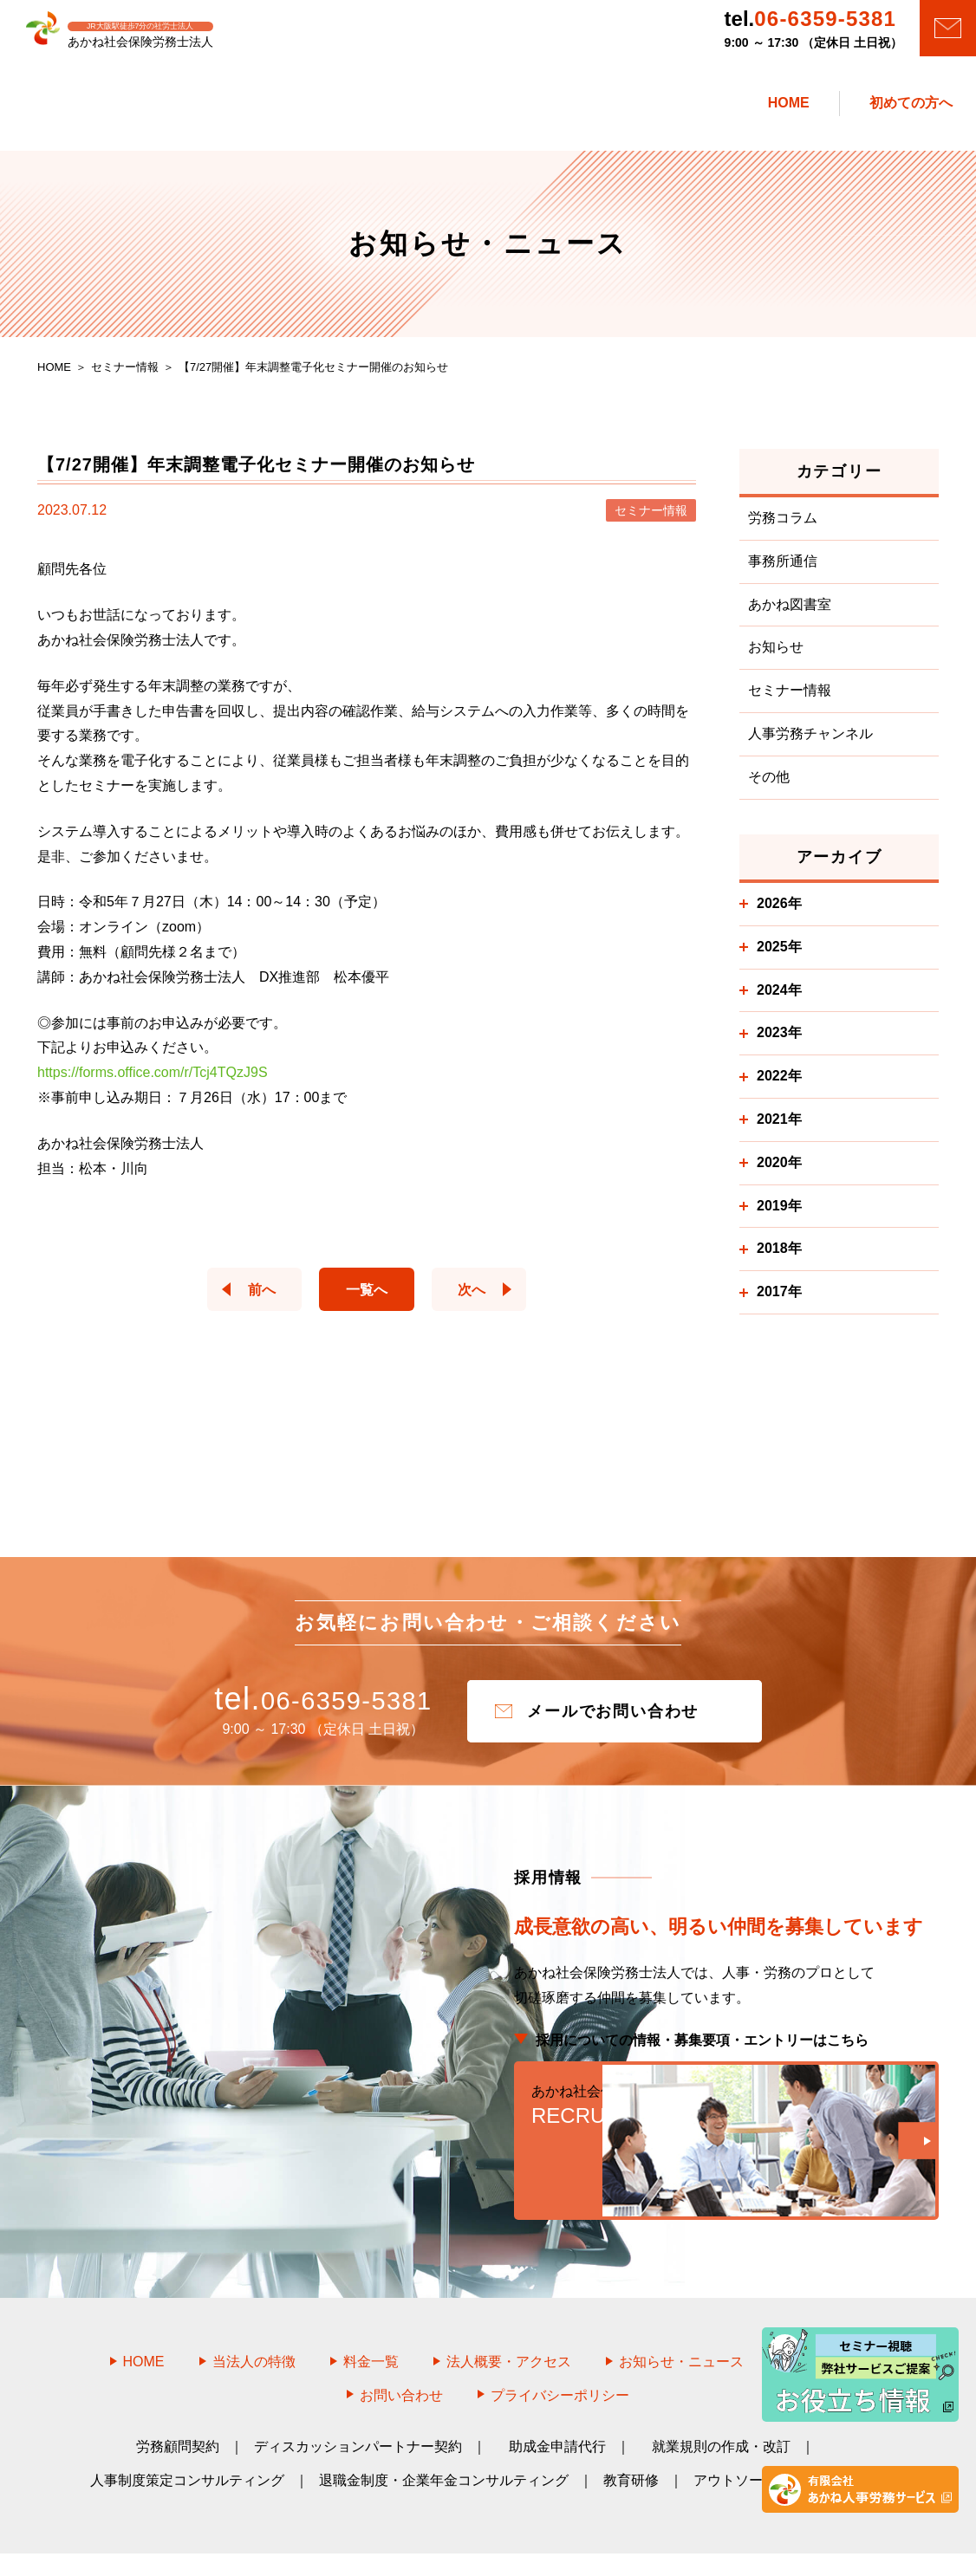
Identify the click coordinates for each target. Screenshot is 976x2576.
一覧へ (366, 1298)
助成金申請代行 (557, 2394)
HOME (144, 2310)
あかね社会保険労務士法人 (507, 2539)
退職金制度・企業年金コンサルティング (444, 2428)
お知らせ (776, 656)
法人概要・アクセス (508, 2310)
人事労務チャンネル (810, 743)
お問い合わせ (401, 2343)
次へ (488, 1298)
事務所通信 (782, 570)
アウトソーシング (748, 2428)
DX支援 (862, 2428)
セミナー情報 (789, 699)
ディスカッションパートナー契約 (358, 2394)
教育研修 (631, 2428)
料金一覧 (371, 2310)
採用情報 (829, 2310)
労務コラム (782, 527)
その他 (769, 786)
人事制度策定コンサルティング (187, 2428)
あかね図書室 (789, 613)
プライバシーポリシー (560, 2343)
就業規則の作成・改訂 (721, 2394)
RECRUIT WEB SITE (726, 2125)
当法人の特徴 (254, 2310)
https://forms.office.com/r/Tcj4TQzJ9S (152, 1081)
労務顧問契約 (177, 2394)
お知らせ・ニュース (681, 2310)
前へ (245, 1298)
